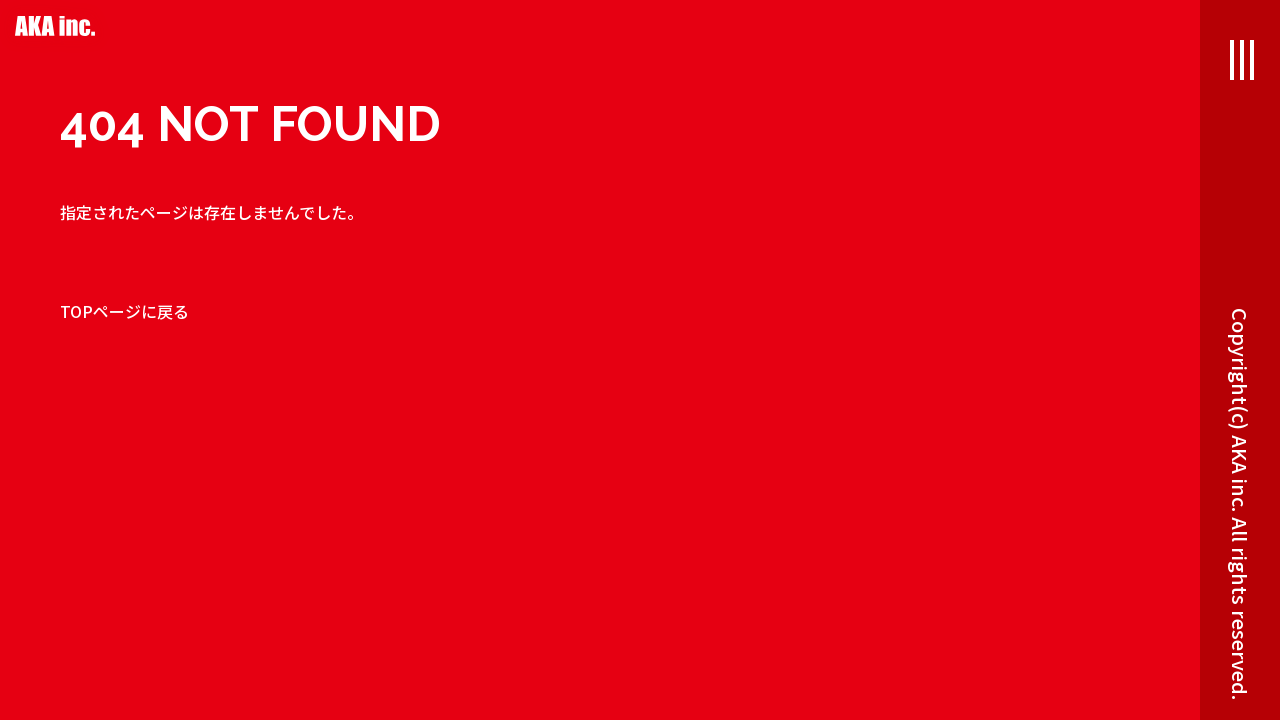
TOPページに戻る (124, 311)
